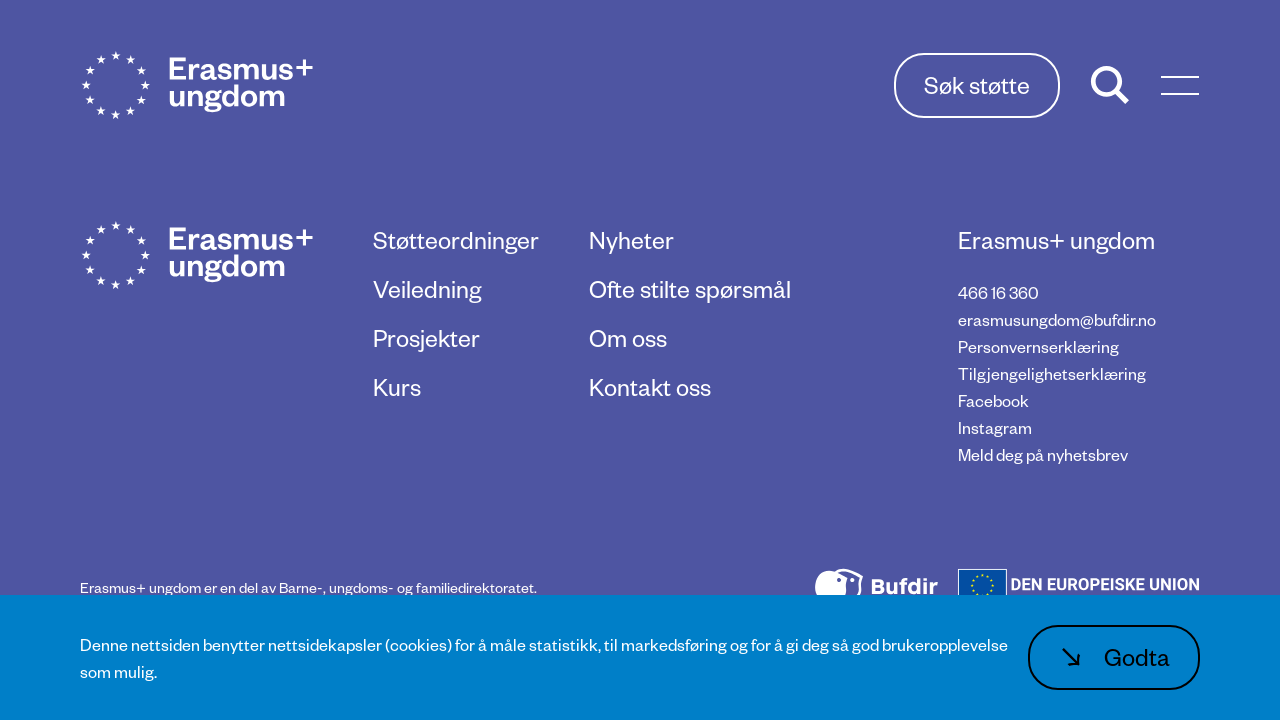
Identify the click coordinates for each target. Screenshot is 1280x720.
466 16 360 (998, 292)
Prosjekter (426, 337)
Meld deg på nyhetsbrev (1043, 454)
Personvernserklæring (1038, 346)
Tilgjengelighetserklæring (1052, 373)
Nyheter (631, 239)
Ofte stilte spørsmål (690, 288)
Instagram (995, 427)
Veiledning (427, 288)
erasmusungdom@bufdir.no (1057, 319)
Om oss (628, 337)
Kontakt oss (650, 386)
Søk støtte (977, 84)
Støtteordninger (456, 239)
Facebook (993, 400)
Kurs (397, 386)
